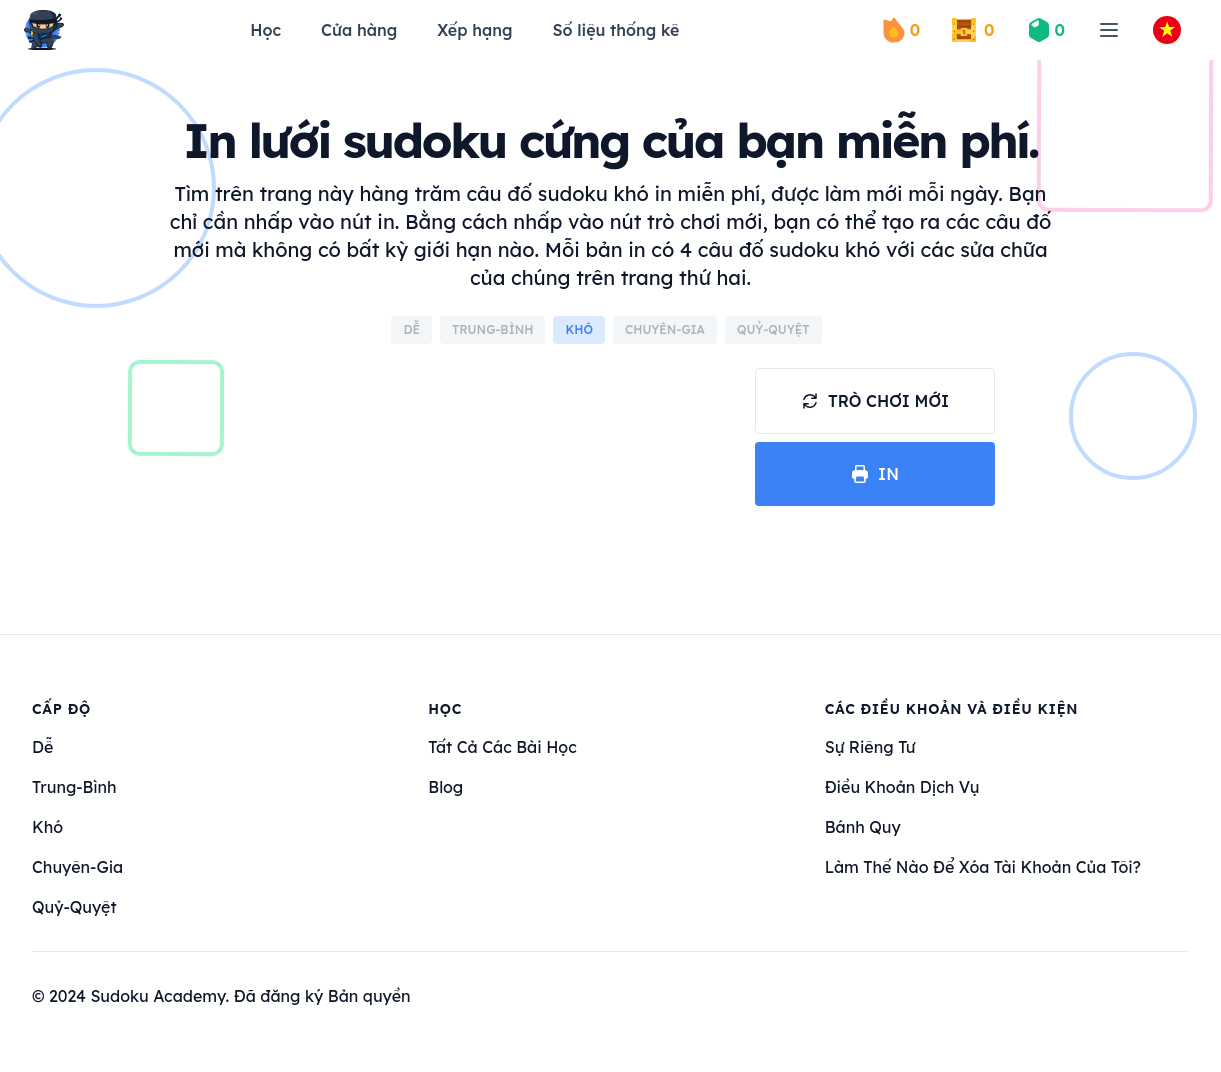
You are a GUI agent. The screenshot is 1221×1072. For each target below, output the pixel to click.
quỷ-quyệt (74, 907)
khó (47, 827)
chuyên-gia (77, 867)
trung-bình (74, 787)
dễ (42, 747)
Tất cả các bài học (502, 747)
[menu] (1109, 30)
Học (265, 30)
